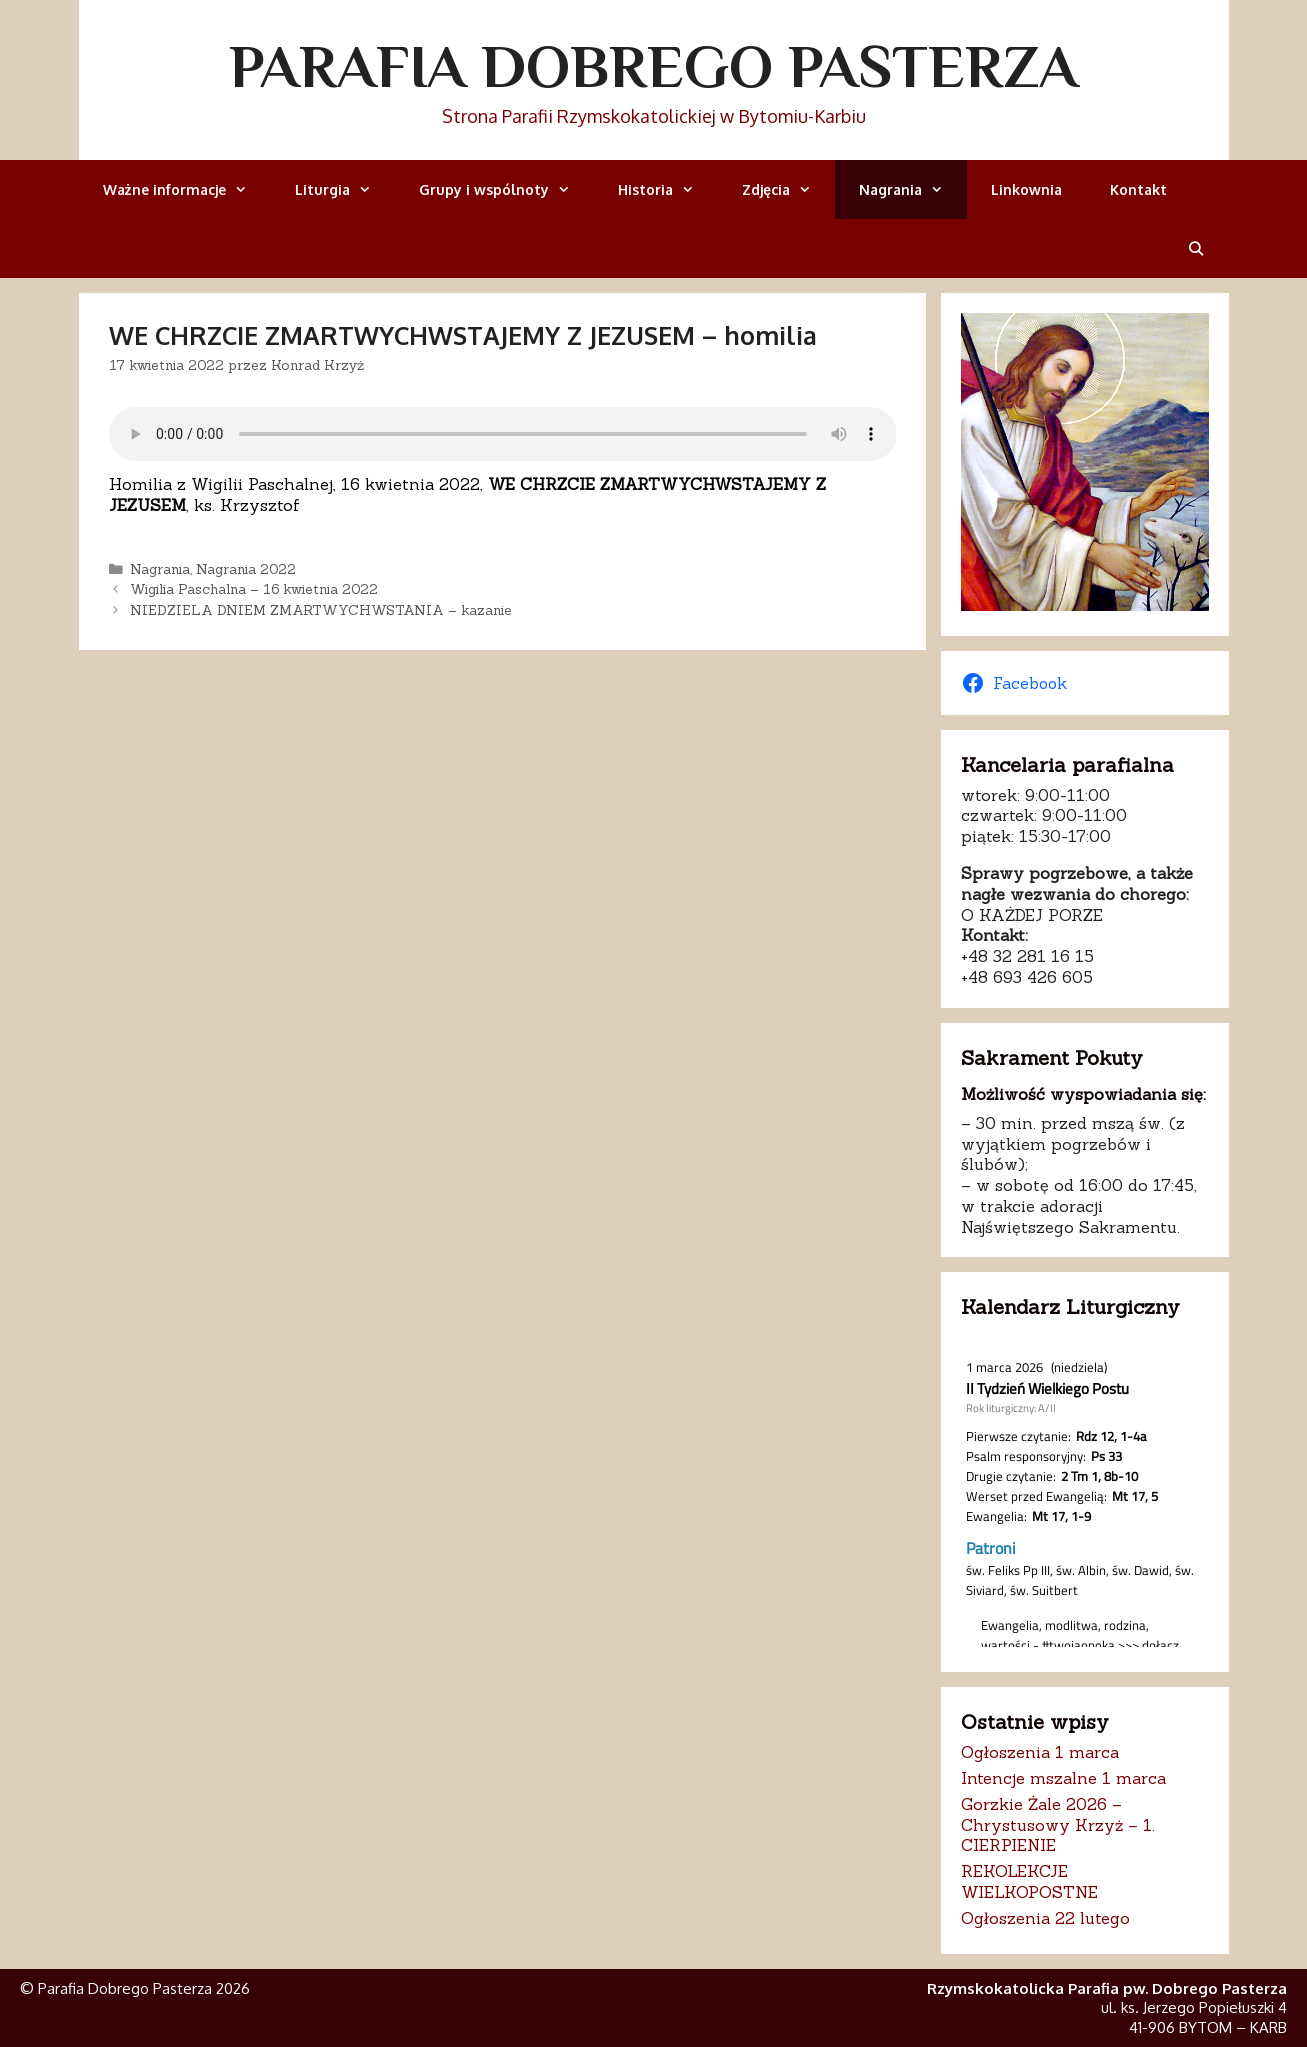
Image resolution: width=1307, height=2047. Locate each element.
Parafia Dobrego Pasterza (653, 66)
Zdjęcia (788, 189)
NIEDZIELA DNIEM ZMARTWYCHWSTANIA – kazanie (321, 610)
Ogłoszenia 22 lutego (1045, 1918)
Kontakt (1138, 189)
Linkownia (1026, 189)
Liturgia (345, 189)
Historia (668, 189)
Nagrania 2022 (246, 569)
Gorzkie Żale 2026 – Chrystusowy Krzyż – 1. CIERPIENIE (1058, 1825)
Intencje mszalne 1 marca (1063, 1778)
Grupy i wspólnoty (506, 189)
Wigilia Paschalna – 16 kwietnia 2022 (254, 589)
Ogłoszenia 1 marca (1040, 1752)
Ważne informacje (187, 189)
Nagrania (913, 189)
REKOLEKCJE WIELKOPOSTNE (1029, 1881)
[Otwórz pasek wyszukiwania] (1196, 248)
